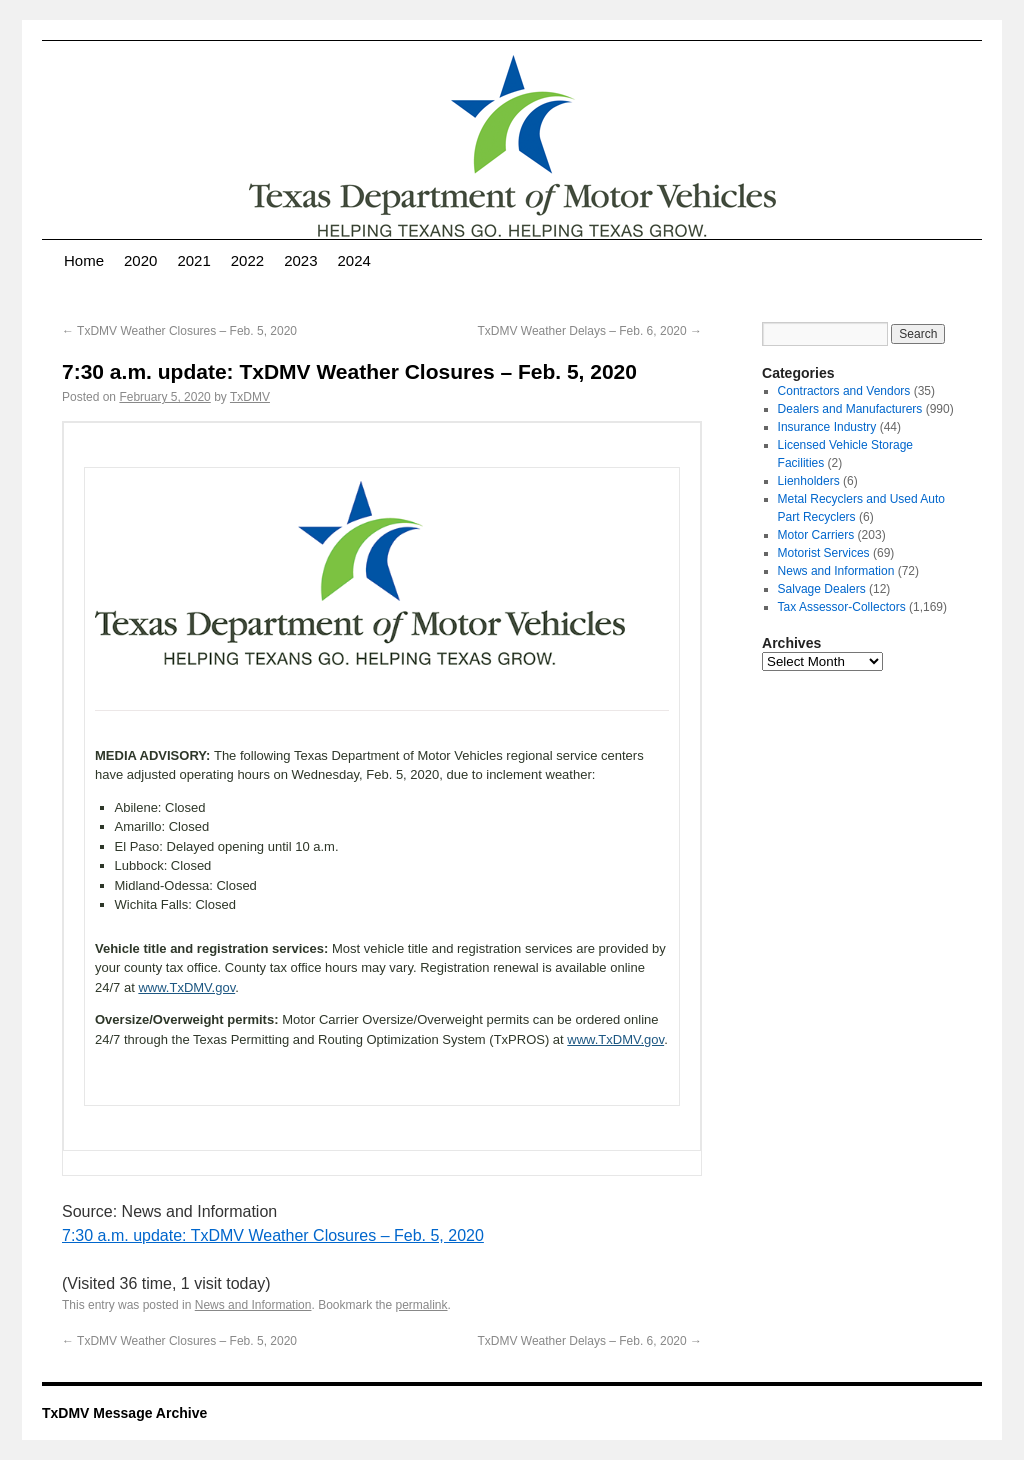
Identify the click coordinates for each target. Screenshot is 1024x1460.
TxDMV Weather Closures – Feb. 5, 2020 (179, 331)
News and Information (253, 1305)
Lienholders (809, 481)
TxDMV (250, 397)
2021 (193, 260)
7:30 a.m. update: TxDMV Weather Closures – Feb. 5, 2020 (273, 1235)
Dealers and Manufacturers (850, 409)
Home (84, 260)
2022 (247, 260)
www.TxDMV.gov (186, 987)
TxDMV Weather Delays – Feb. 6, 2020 (589, 331)
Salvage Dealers (822, 589)
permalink (422, 1305)
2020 (140, 260)
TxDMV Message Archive (124, 1413)
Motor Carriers (816, 535)
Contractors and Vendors (844, 391)
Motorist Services (824, 553)
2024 (354, 260)
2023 (300, 260)
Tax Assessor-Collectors (842, 607)
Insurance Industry (827, 427)
